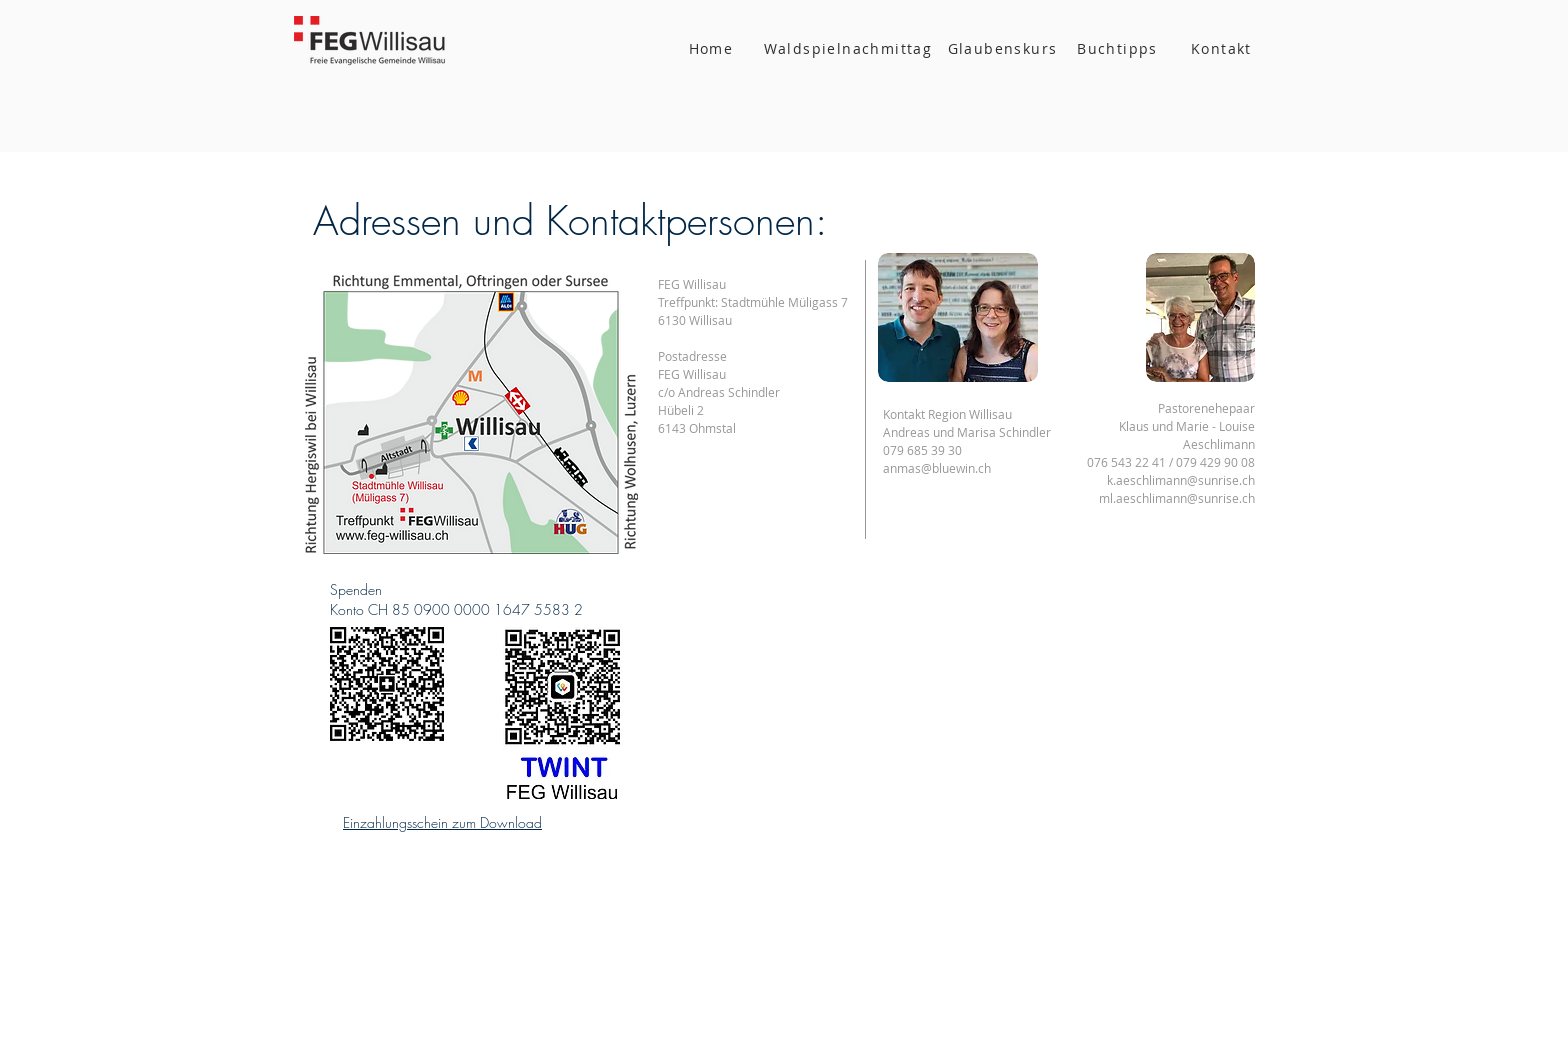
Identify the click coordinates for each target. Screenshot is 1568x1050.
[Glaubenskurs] (1004, 48)
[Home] (713, 48)
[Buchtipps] (1119, 48)
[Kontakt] (1223, 48)
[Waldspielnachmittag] (850, 48)
